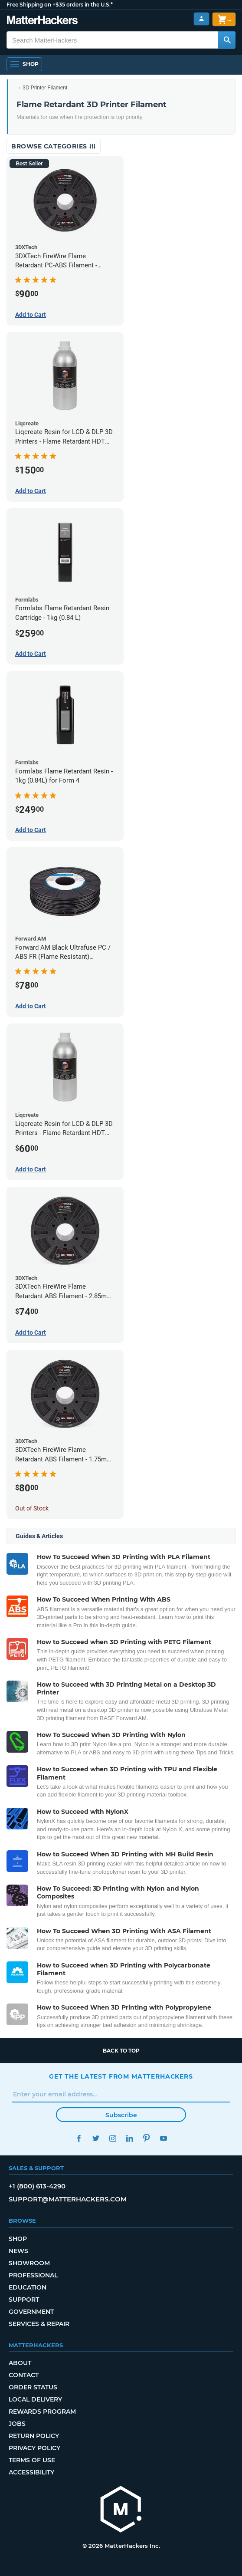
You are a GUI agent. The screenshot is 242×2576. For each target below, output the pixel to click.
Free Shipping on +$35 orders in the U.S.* (60, 4)
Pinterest (146, 2138)
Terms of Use (32, 2460)
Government (31, 2312)
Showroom (29, 2263)
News (18, 2251)
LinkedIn (129, 2138)
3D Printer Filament (45, 88)
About (20, 2363)
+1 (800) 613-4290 (37, 2186)
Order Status (33, 2387)
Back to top (121, 2050)
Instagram (112, 2138)
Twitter (95, 2138)
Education (27, 2287)
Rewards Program (42, 2411)
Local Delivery (35, 2399)
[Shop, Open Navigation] (24, 64)
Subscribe (121, 2115)
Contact (24, 2375)
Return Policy (34, 2436)
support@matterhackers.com (68, 2199)
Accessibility (31, 2472)
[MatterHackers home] (42, 21)
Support (24, 2299)
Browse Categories (53, 146)
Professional (33, 2275)
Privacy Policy (34, 2448)
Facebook (78, 2138)
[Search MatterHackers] (226, 40)
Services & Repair (39, 2324)
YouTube (163, 2138)
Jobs (17, 2424)
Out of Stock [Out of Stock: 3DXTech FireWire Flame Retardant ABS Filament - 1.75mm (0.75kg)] (32, 1508)
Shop (18, 2239)
